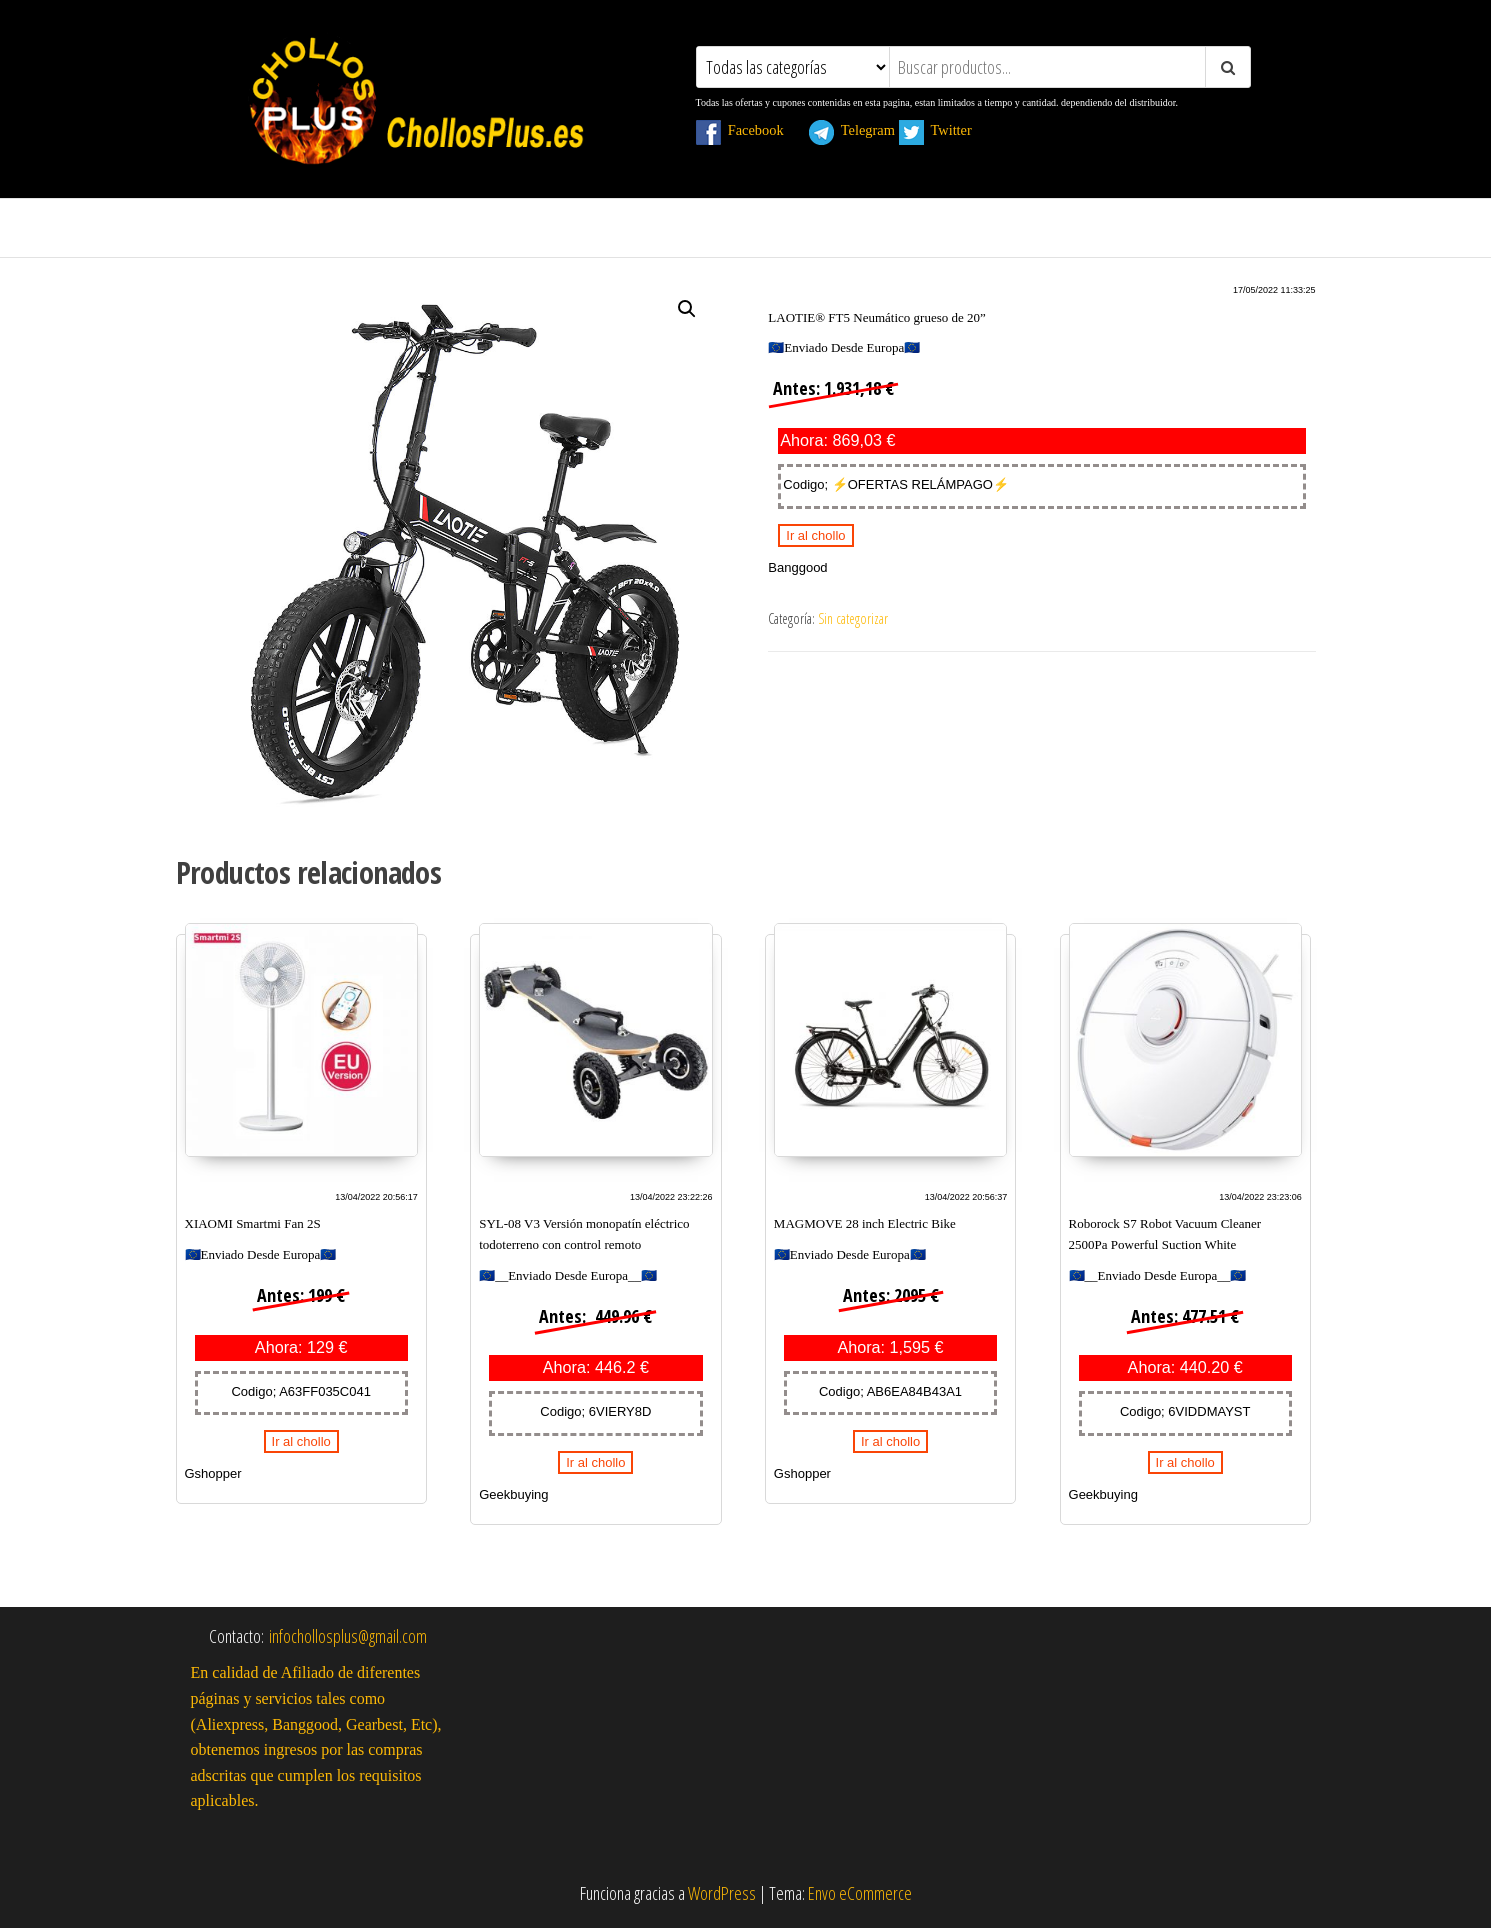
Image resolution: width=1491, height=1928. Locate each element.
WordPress (722, 1893)
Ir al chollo (815, 535)
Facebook (751, 130)
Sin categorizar (853, 618)
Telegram (852, 130)
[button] (687, 309)
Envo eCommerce (860, 1893)
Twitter (946, 130)
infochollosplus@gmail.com (348, 1636)
